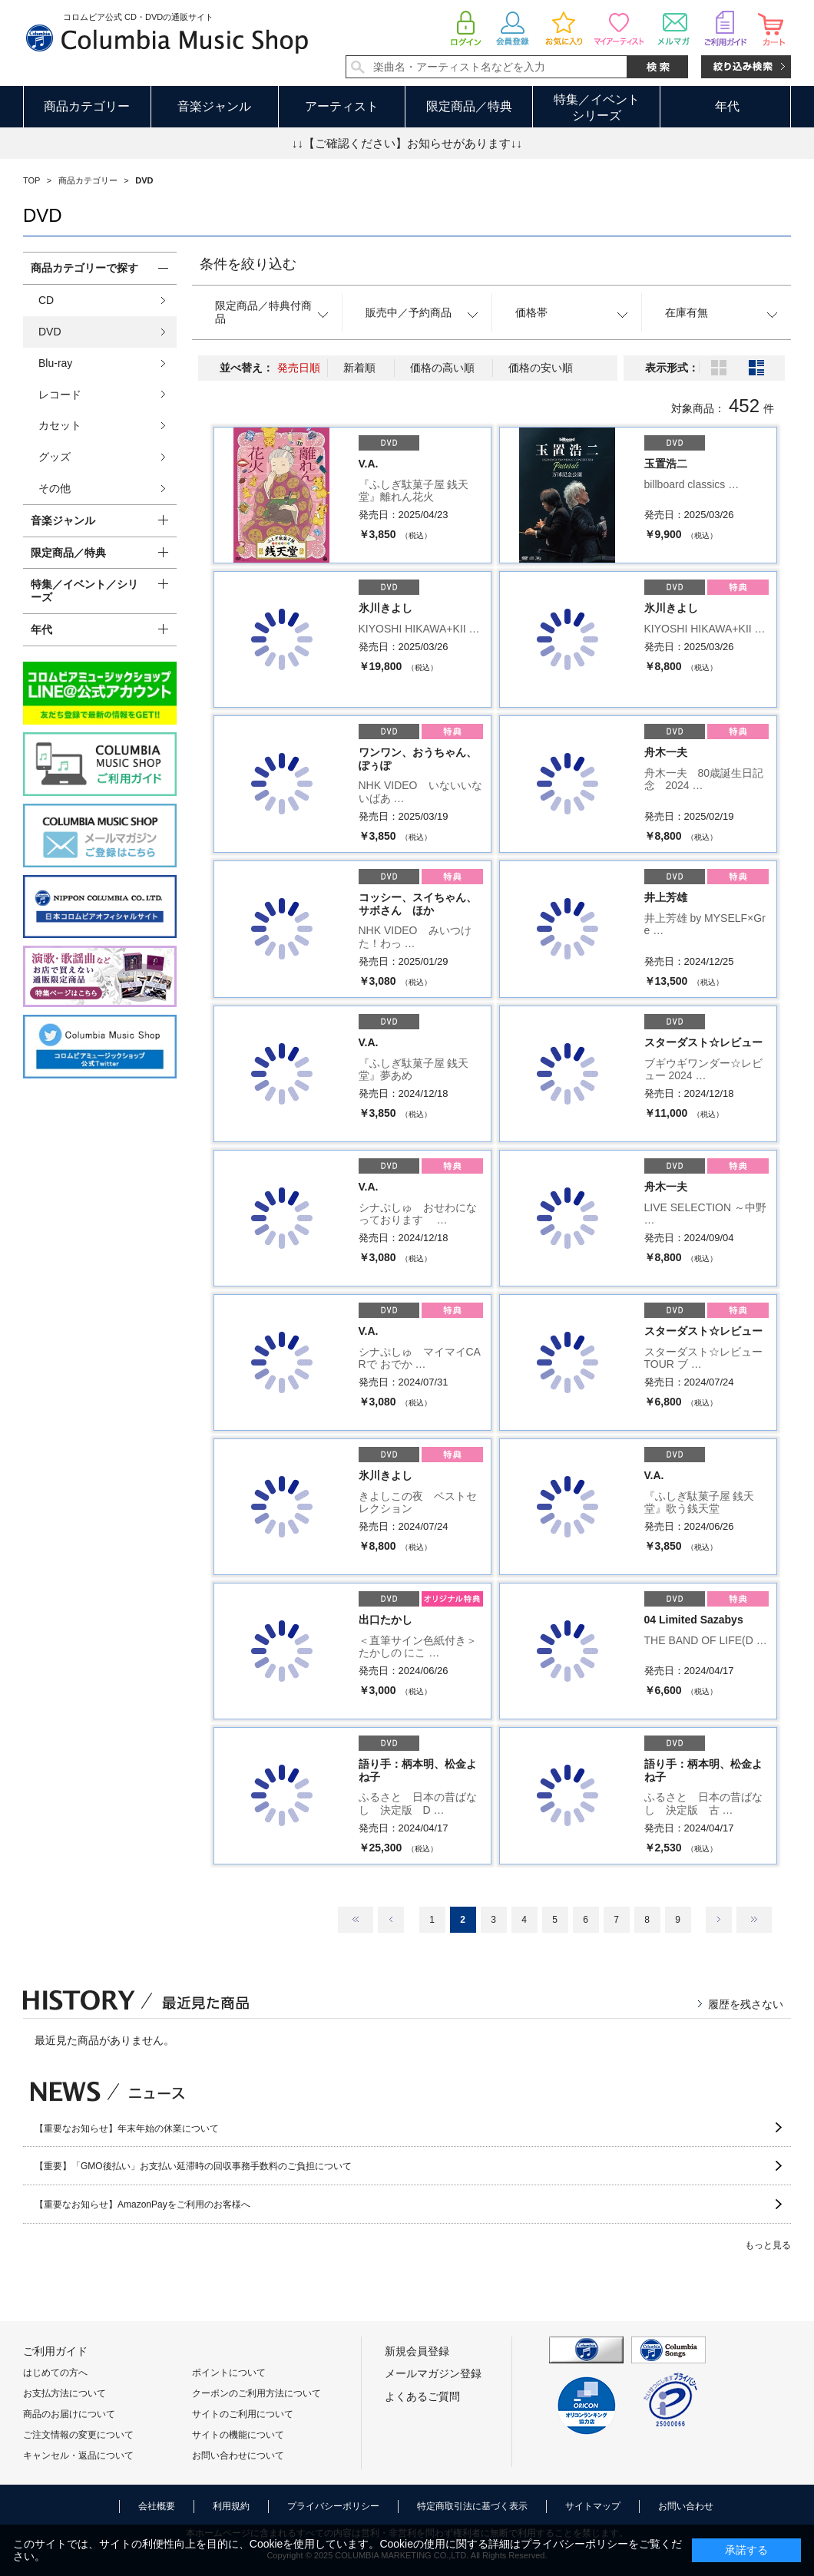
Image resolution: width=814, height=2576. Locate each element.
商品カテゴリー (87, 106)
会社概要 (156, 2506)
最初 (355, 1920)
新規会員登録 (417, 2351)
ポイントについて (229, 2372)
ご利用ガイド (55, 2351)
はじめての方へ (55, 2372)
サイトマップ (592, 2506)
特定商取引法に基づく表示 (472, 2506)
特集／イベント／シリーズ (84, 590)
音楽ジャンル (214, 106)
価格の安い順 (540, 368)
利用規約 (231, 2506)
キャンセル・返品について (78, 2455)
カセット (59, 425)
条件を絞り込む (248, 264)
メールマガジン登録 (433, 2373)
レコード (59, 394)
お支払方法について (64, 2393)
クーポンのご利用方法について (256, 2393)
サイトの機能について (238, 2434)
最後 (754, 1920)
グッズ (54, 457)
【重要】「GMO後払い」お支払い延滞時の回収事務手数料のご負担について (193, 2166)
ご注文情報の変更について (78, 2434)
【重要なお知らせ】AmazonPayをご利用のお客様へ (142, 2204)
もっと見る (768, 2245)
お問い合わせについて (238, 2455)
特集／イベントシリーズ (597, 107)
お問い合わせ (685, 2506)
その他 (54, 488)
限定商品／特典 (469, 106)
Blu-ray (55, 363)
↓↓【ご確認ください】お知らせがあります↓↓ (407, 143)
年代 (727, 106)
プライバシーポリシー (333, 2506)
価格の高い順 (442, 368)
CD (46, 300)
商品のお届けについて (69, 2414)
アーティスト (342, 106)
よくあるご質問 (422, 2396)
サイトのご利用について (242, 2414)
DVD (49, 331)
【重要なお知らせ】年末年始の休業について (127, 2128)
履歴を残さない (745, 2004)
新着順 (359, 368)
